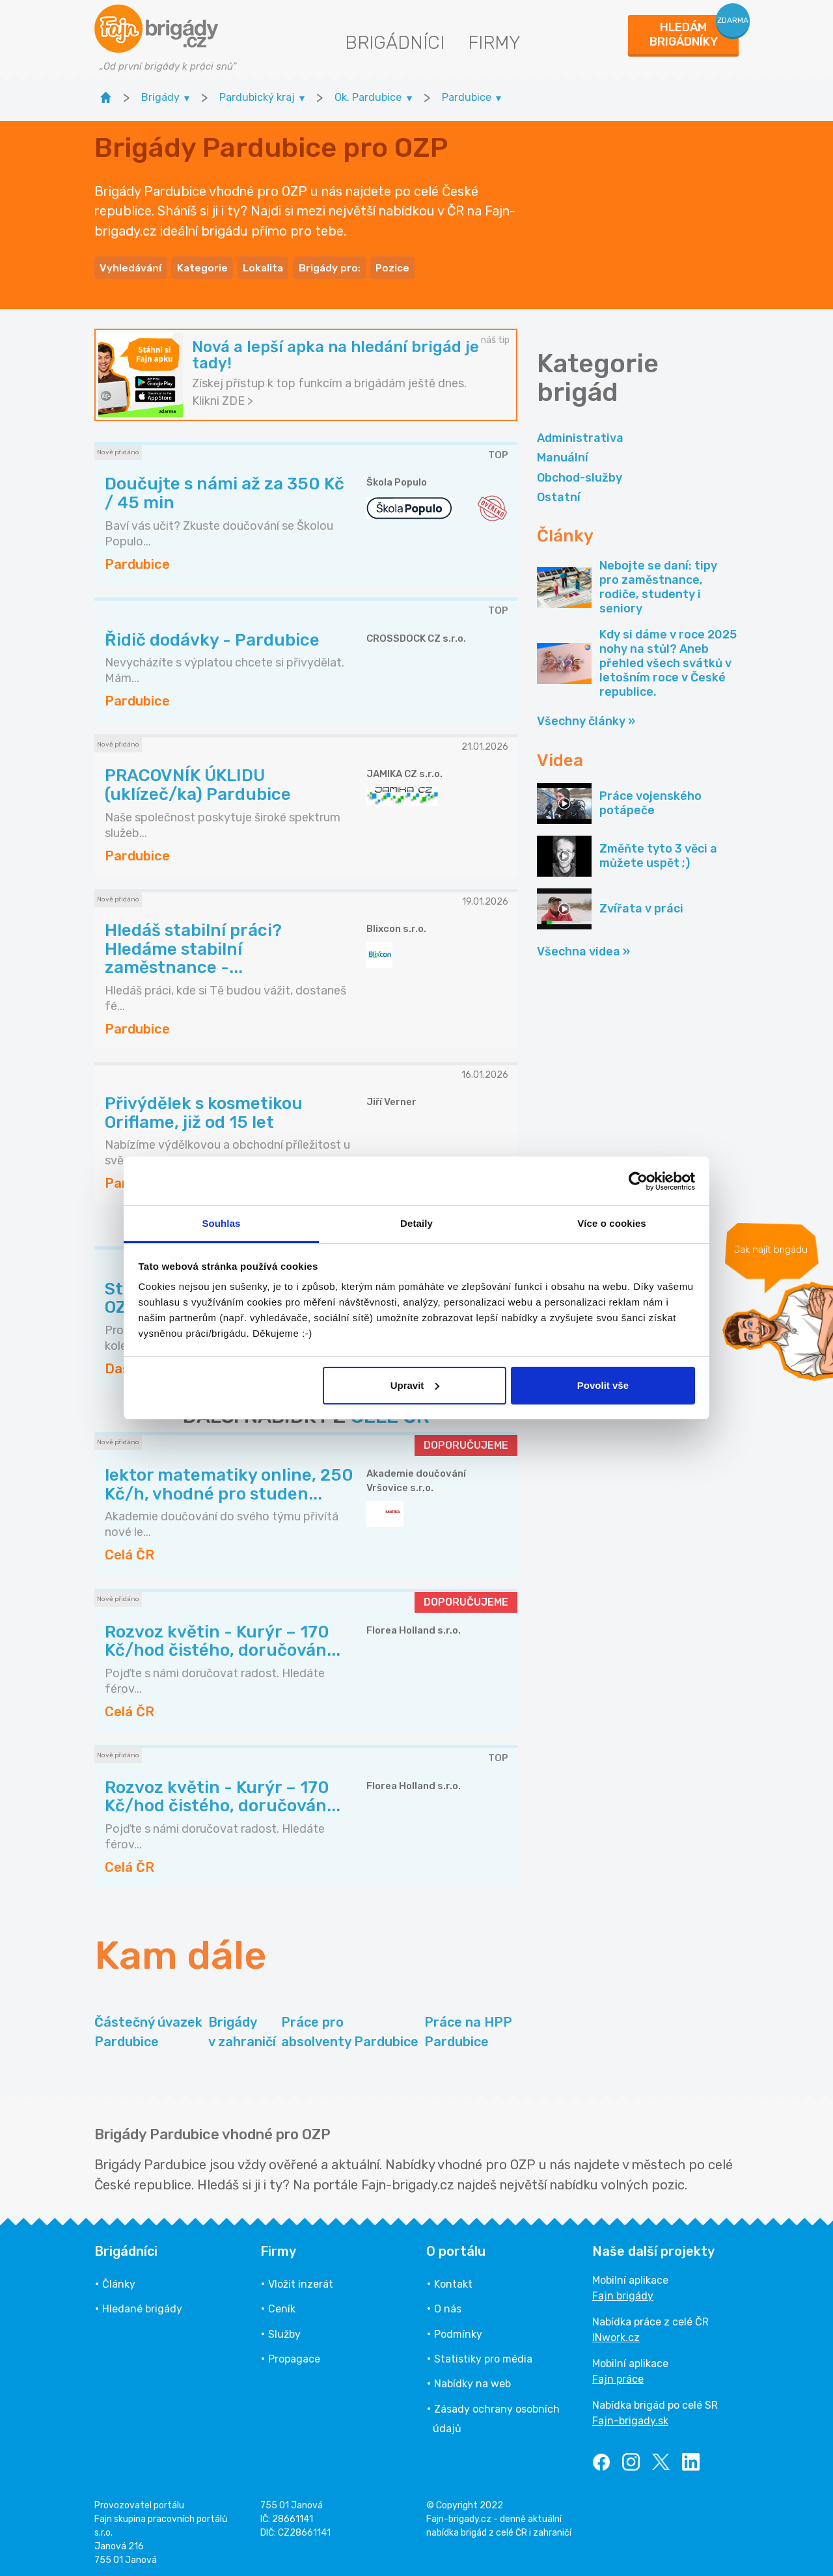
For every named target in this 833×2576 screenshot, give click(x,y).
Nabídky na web (472, 2380)
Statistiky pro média (483, 2355)
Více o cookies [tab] (611, 1223)
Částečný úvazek (148, 2029)
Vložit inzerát (300, 2280)
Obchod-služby (579, 474)
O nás (447, 2305)
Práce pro (349, 2029)
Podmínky (458, 2330)
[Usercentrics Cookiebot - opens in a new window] (638, 1181)
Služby (284, 2330)
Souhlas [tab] (221, 1223)
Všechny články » (586, 718)
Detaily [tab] (416, 1223)
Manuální (562, 454)
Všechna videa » (583, 947)
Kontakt (453, 2280)
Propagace (294, 2355)
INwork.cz (616, 2333)
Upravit (415, 1385)
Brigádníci (394, 42)
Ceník (281, 2305)
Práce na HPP (468, 2029)
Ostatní (558, 493)
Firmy (494, 42)
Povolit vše (603, 1385)
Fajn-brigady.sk (630, 2417)
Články (118, 2280)
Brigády (242, 2029)
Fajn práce (618, 2375)
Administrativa (580, 434)
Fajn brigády (622, 2292)
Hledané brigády (142, 2305)
